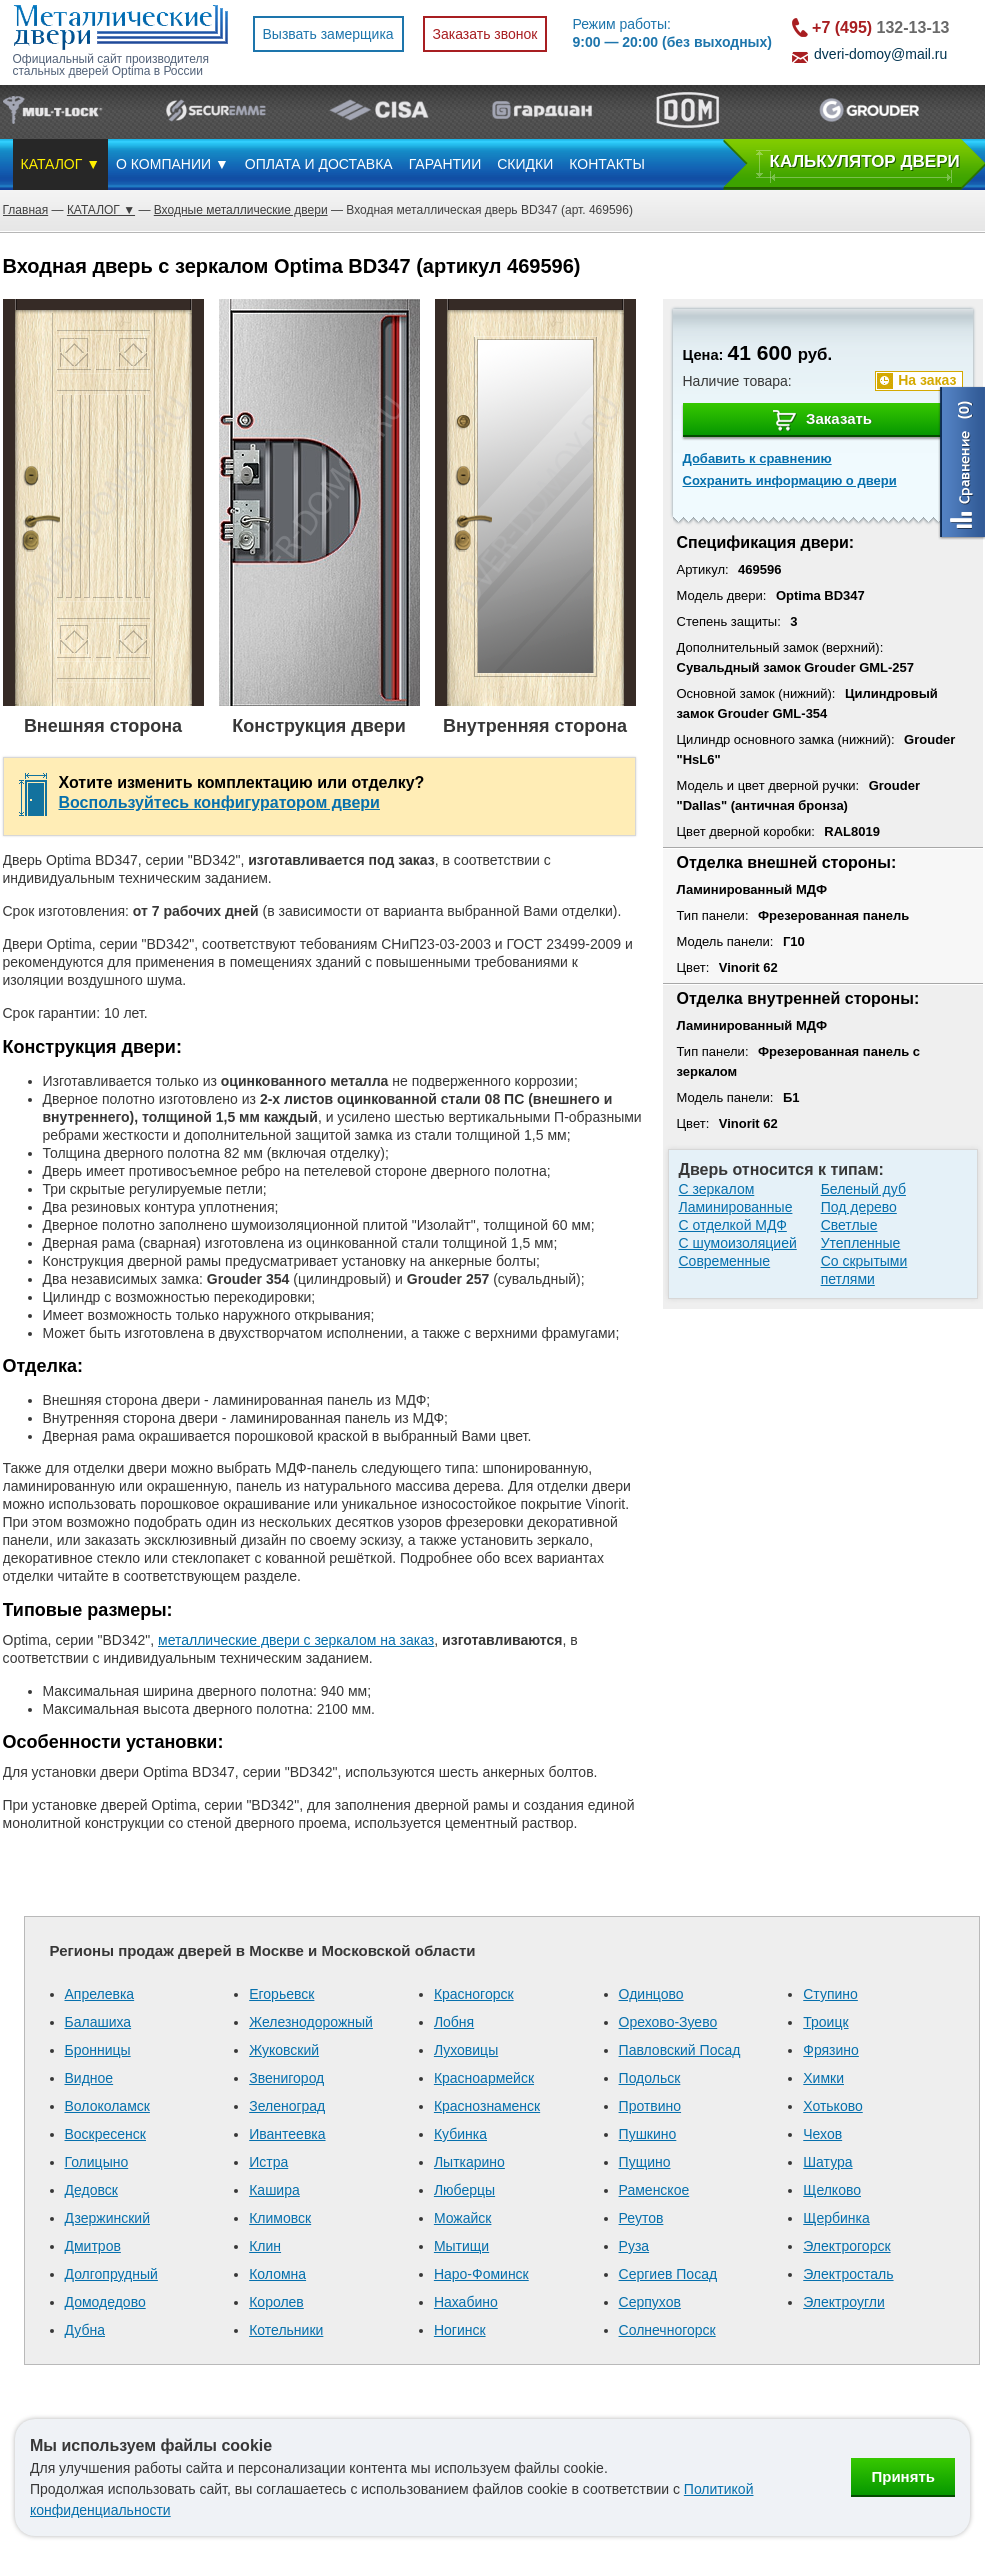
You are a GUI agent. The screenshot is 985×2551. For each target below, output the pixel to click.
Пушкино (648, 2134)
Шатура (827, 2162)
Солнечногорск (667, 2330)
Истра (268, 2162)
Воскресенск (105, 2134)
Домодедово (105, 2302)
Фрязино (831, 2050)
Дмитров (93, 2246)
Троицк (825, 2022)
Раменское (654, 2190)
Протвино (650, 2106)
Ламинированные (736, 1207)
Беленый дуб (863, 1189)
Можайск (463, 2218)
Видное (89, 2078)
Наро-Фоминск (481, 2274)
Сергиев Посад (668, 2274)
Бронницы (98, 2050)
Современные (725, 1261)
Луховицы (466, 2050)
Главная (26, 210)
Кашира (274, 2190)
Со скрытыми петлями (864, 1270)
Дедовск (91, 2190)
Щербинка (836, 2218)
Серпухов (650, 2302)
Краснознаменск (487, 2106)
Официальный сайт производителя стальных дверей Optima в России (111, 65)
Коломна (277, 2274)
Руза (634, 2246)
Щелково (832, 2190)
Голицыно (97, 2162)
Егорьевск (281, 1994)
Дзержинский (107, 2218)
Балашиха (98, 2022)
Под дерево (859, 1207)
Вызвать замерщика (328, 34)
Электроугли (843, 2302)
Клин (265, 2246)
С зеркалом (717, 1189)
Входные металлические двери (241, 210)
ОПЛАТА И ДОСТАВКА (319, 164)
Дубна (85, 2330)
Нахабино (466, 2302)
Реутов (641, 2218)
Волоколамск (107, 2106)
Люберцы (464, 2190)
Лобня (454, 2022)
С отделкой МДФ (733, 1225)
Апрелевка (100, 1994)
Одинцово (651, 1994)
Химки (823, 2078)
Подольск (650, 2078)
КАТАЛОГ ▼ (61, 164)
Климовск (280, 2218)
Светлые (849, 1225)
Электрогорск (846, 2246)
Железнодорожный (311, 2022)
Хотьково (833, 2106)
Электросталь (848, 2274)
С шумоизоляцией (738, 1243)
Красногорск (474, 1994)
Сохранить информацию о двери (790, 480)
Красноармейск (484, 2078)
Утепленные (861, 1243)
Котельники (286, 2330)
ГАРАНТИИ (445, 164)
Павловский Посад (680, 2050)
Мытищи (461, 2246)
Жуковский (284, 2050)
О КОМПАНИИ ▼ (172, 164)
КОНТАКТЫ (607, 164)
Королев (276, 2302)
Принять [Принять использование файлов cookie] (903, 2476)
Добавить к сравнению (757, 458)
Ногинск (460, 2330)
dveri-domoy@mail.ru (880, 54)
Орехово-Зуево (668, 2022)
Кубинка (460, 2134)
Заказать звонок (485, 34)
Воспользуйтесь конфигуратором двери (219, 802)
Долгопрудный (111, 2274)
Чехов (822, 2134)
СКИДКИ (525, 164)
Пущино (645, 2162)
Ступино (830, 1994)
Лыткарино (469, 2162)
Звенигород (286, 2078)
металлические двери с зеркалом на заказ (296, 1640)
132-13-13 (880, 27)
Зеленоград (287, 2106)
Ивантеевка (287, 2134)
